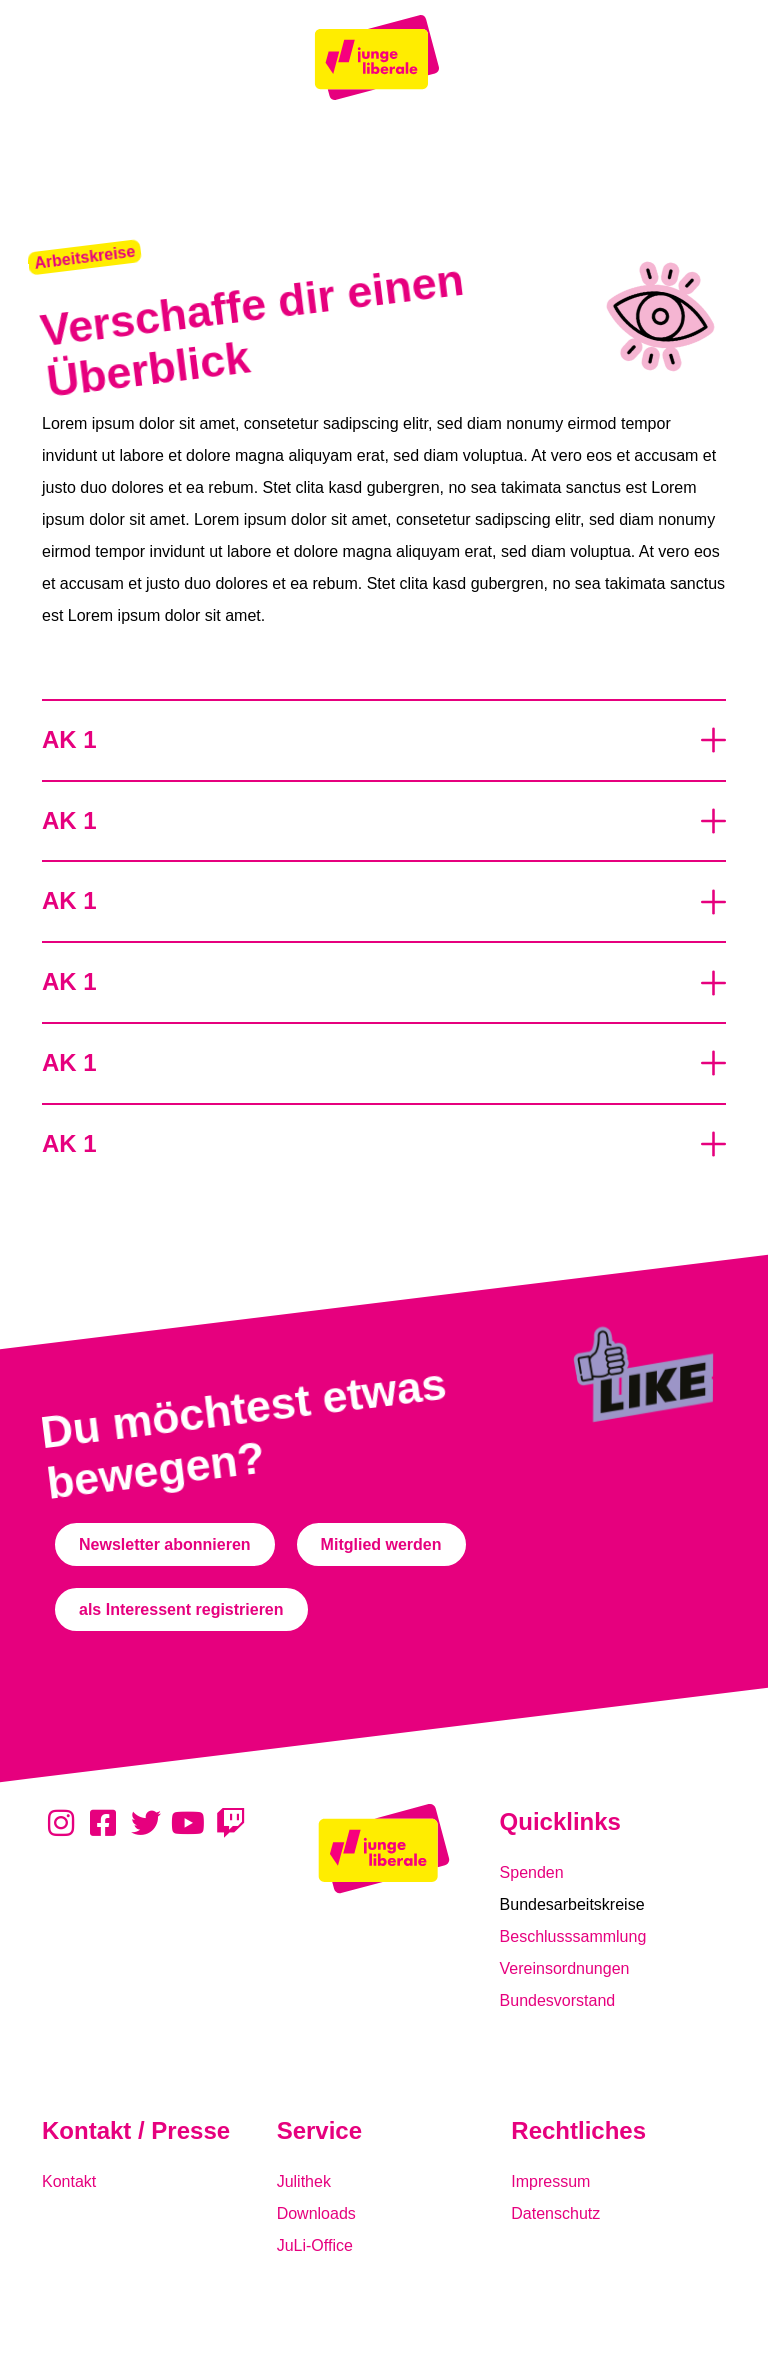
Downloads (316, 2213)
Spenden (532, 1872)
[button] (84, 257)
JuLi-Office (315, 2245)
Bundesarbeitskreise (572, 1904)
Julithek (304, 2181)
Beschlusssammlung (573, 1936)
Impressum (550, 2181)
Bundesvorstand (558, 2000)
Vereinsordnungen (565, 1968)
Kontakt (69, 2181)
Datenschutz (555, 2213)
